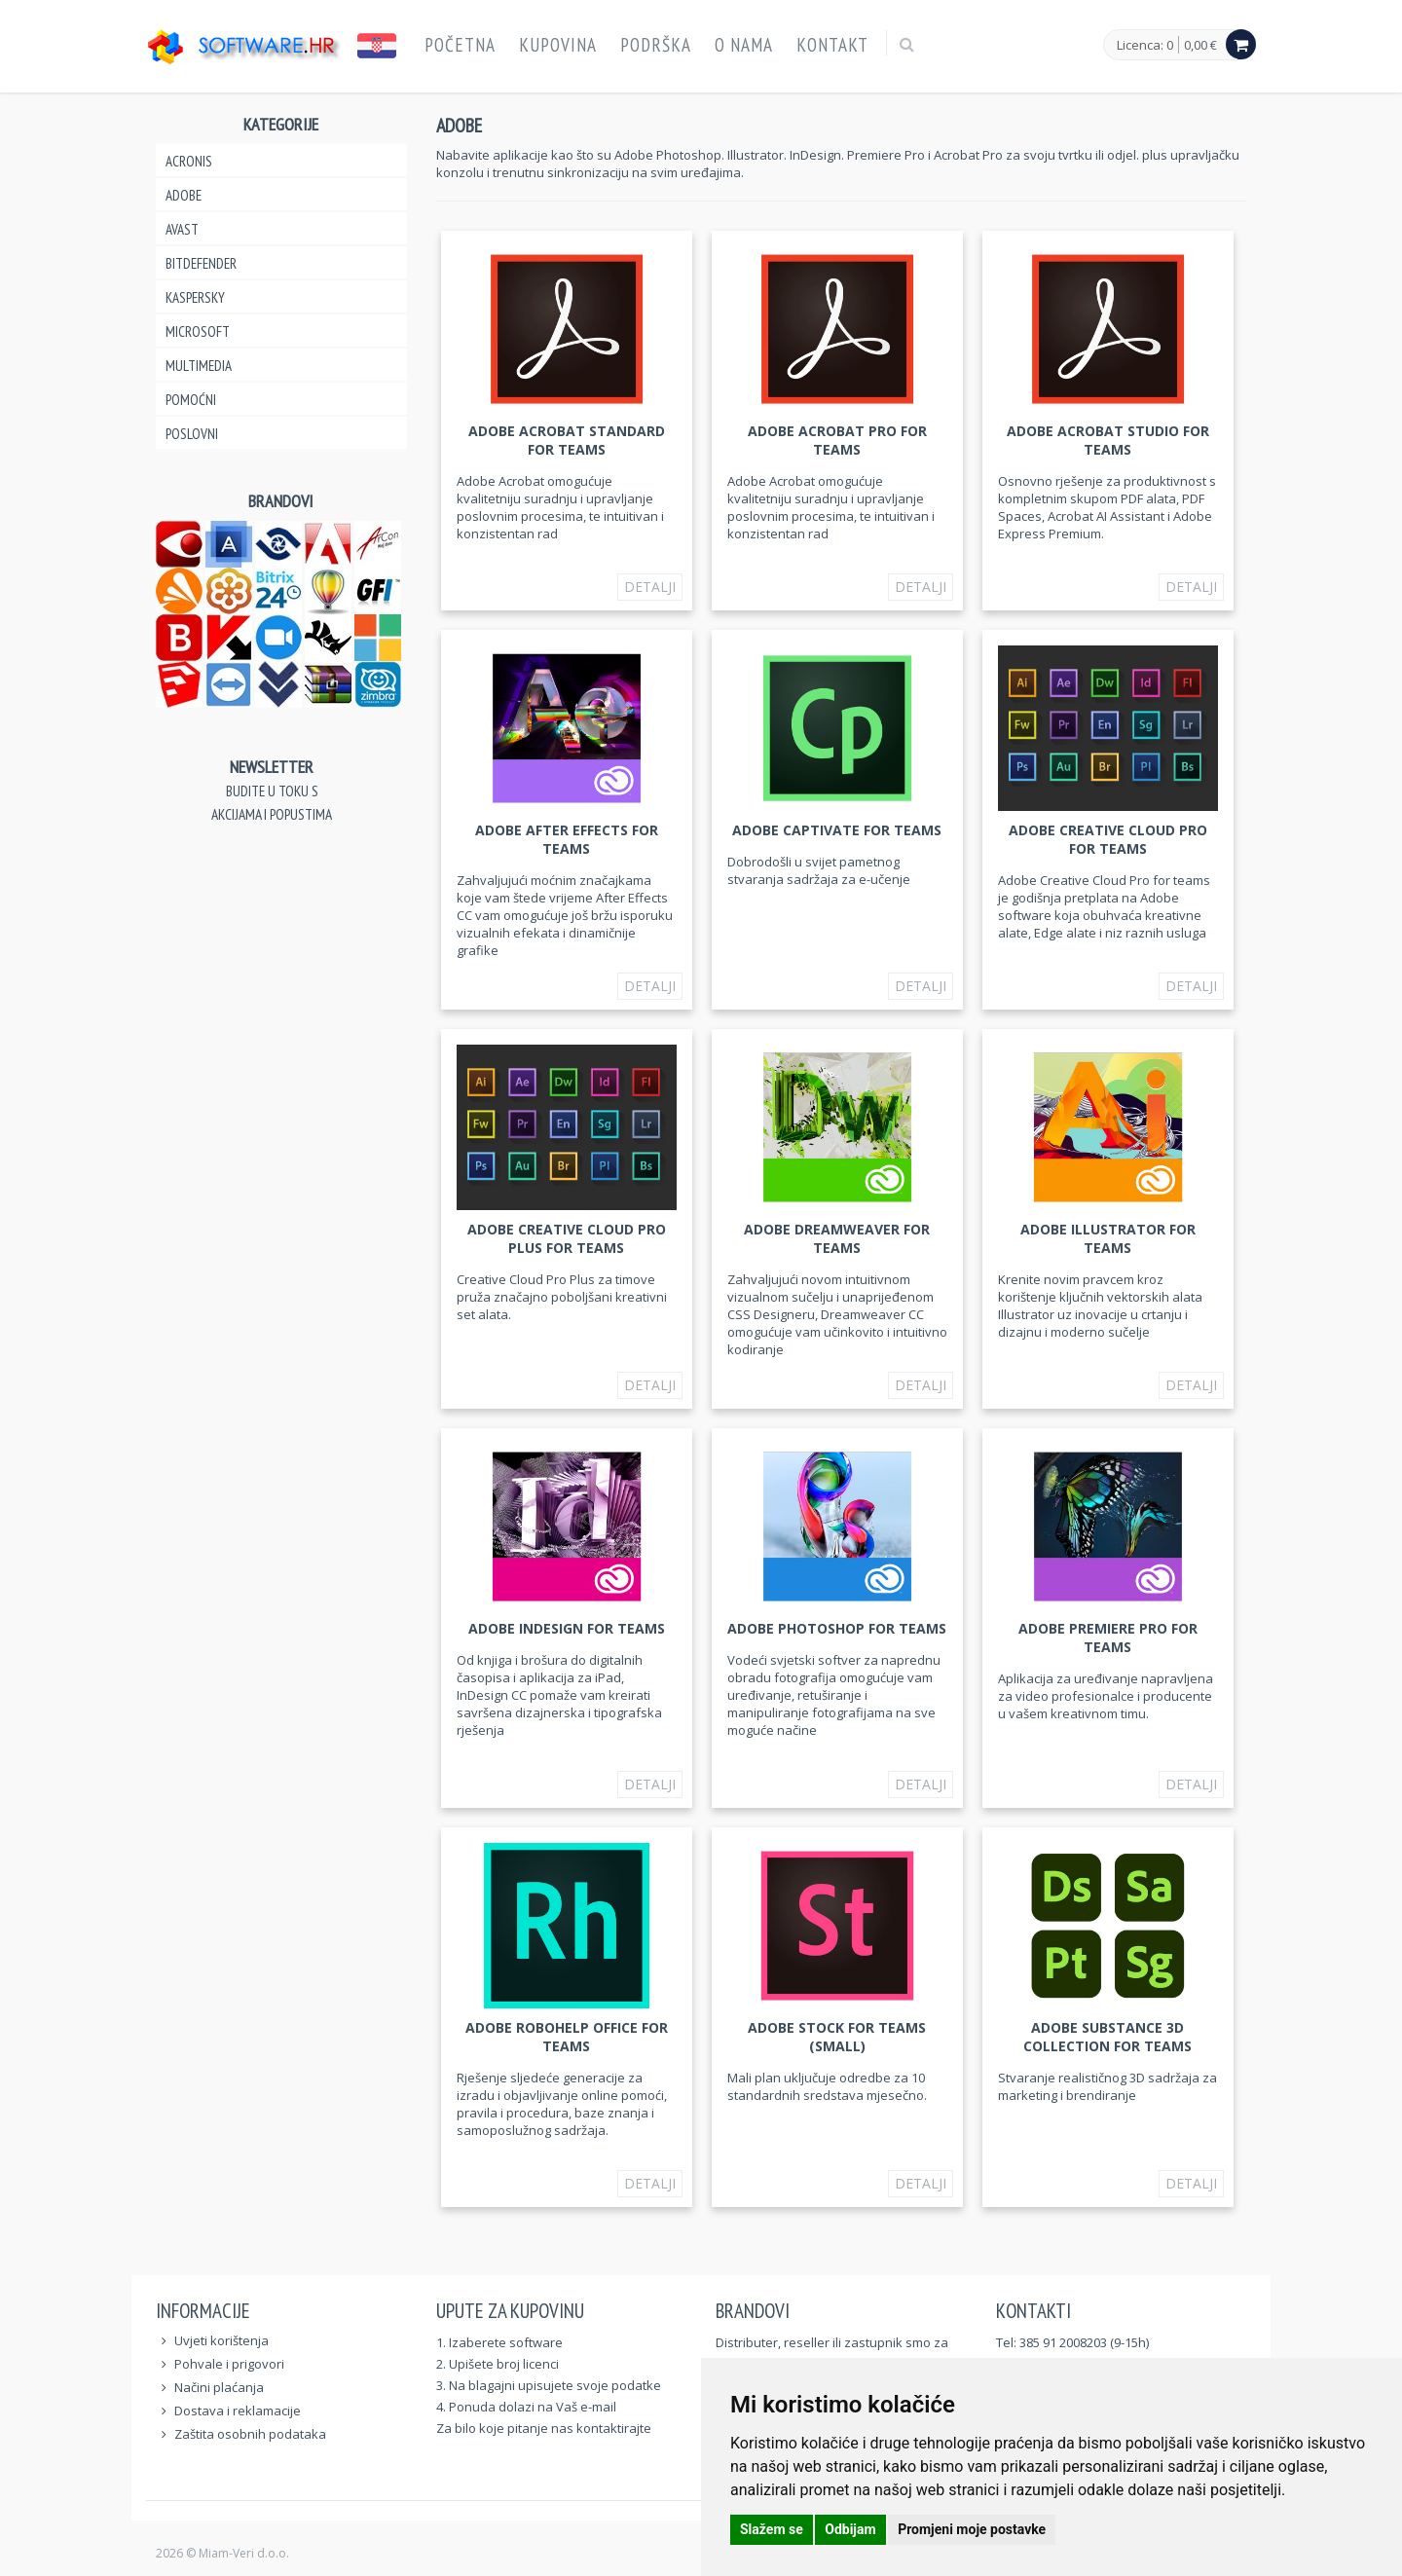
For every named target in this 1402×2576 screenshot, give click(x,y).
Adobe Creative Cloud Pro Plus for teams (566, 1238)
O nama (744, 44)
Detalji (650, 586)
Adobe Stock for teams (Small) (837, 2036)
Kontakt (832, 44)
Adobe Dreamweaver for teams (837, 1238)
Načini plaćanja (219, 2387)
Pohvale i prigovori (229, 2364)
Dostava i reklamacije (237, 2410)
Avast (182, 229)
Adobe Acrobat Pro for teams (837, 440)
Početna (460, 44)
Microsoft (198, 331)
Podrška (655, 44)
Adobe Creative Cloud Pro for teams (1108, 839)
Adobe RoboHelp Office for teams (566, 2036)
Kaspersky (195, 297)
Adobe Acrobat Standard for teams (566, 440)
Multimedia (199, 365)
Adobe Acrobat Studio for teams (1108, 440)
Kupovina (558, 44)
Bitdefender (201, 263)
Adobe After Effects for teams (566, 839)
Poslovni (192, 433)
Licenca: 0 (1145, 46)
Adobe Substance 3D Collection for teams (1107, 2036)
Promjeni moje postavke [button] (972, 2529)
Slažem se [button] (771, 2529)
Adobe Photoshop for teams (836, 1628)
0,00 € (1200, 45)
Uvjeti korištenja (221, 2340)
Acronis (189, 161)
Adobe (184, 195)
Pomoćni (191, 399)
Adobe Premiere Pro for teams (1108, 1637)
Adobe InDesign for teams (566, 1628)
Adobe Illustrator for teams (1108, 1238)
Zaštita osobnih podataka (250, 2434)
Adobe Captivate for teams (836, 830)
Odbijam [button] (850, 2529)
